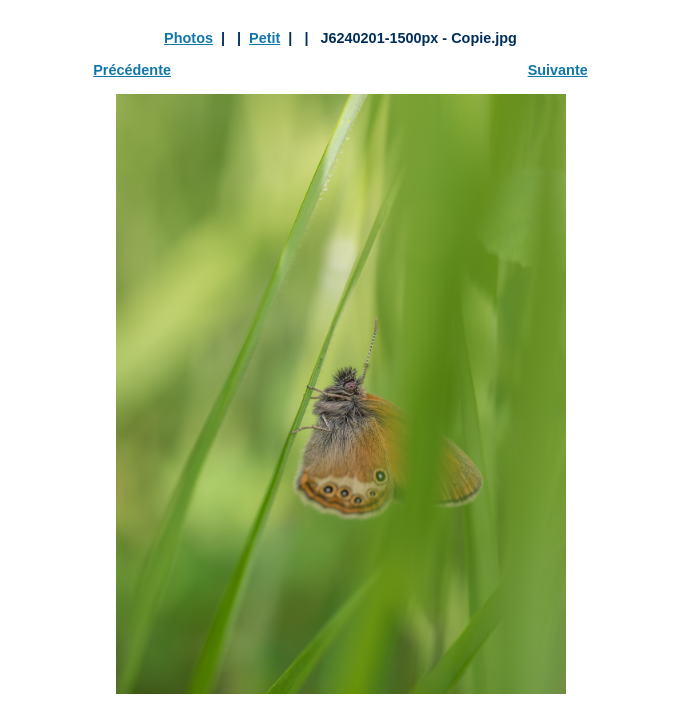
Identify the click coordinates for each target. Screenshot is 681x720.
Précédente (132, 70)
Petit (264, 38)
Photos (188, 38)
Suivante (558, 70)
